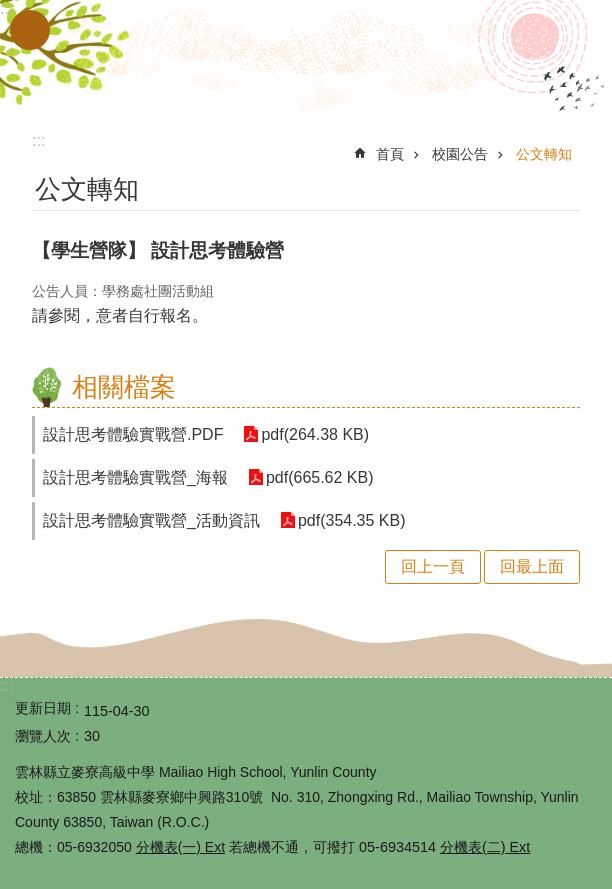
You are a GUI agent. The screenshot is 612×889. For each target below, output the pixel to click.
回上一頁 (433, 566)
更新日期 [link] (43, 708)
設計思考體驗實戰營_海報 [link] (135, 477)
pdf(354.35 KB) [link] (352, 520)
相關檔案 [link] (124, 387)
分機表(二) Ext (485, 847)
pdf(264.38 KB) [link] (315, 434)
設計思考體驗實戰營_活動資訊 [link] (151, 520)
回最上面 (532, 566)
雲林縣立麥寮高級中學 (306, 58)
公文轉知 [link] (544, 154)
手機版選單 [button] (30, 30)
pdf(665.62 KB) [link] (320, 477)
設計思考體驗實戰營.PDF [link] (133, 434)
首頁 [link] (390, 154)
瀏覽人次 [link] (43, 736)
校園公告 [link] (460, 154)
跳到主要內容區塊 (10, 10)
